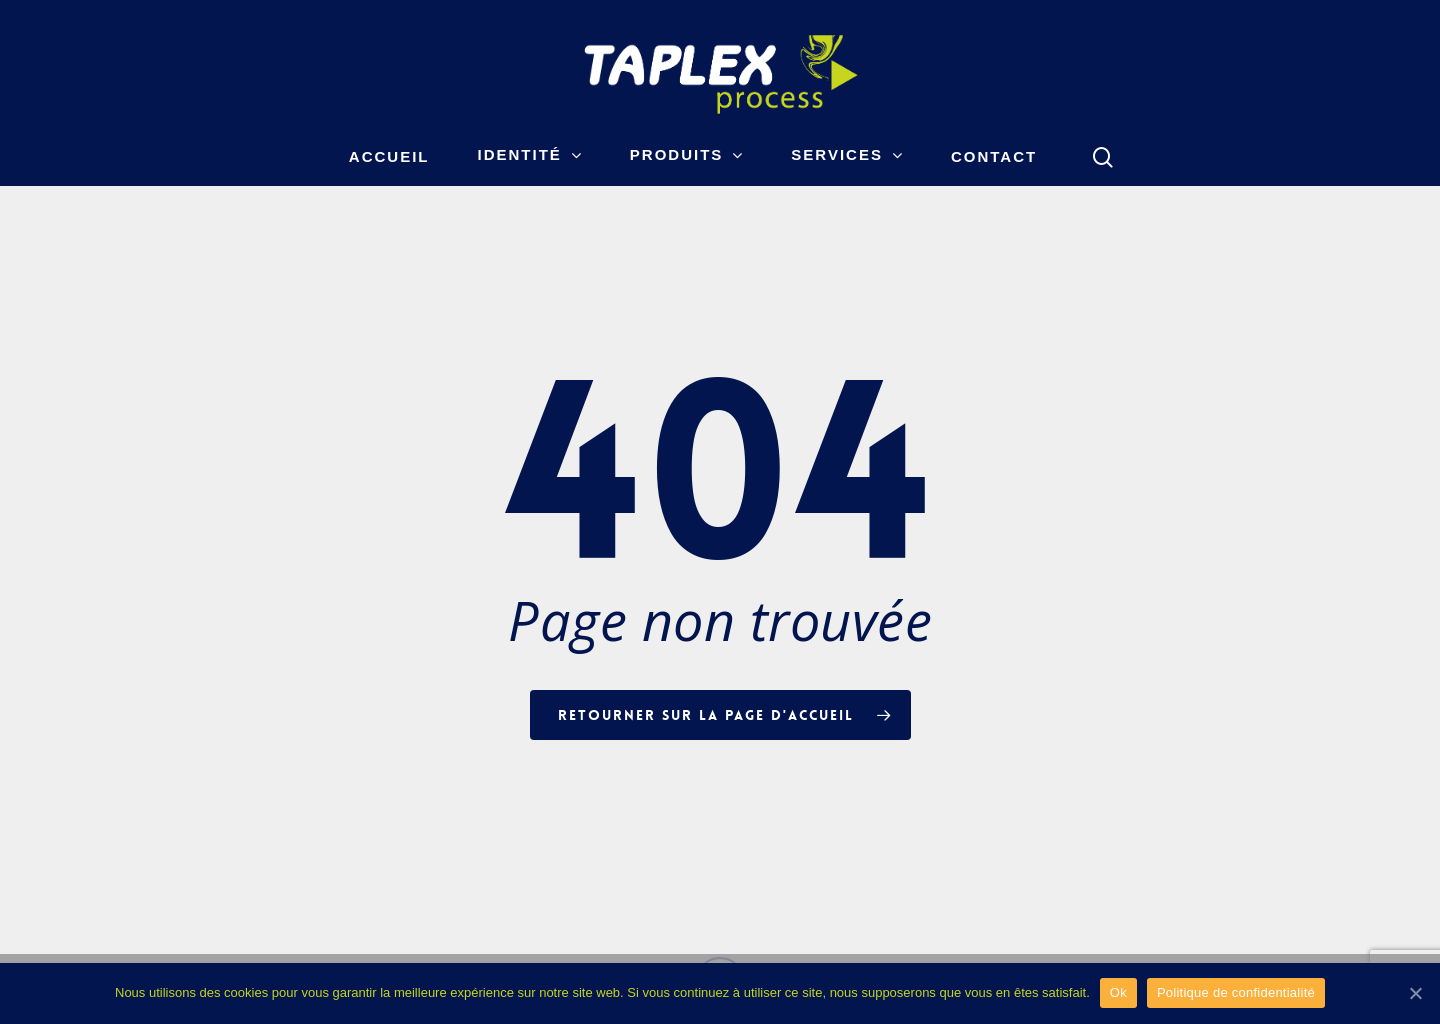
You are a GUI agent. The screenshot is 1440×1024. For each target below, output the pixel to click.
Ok (1118, 992)
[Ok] (1415, 993)
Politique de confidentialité (1236, 992)
